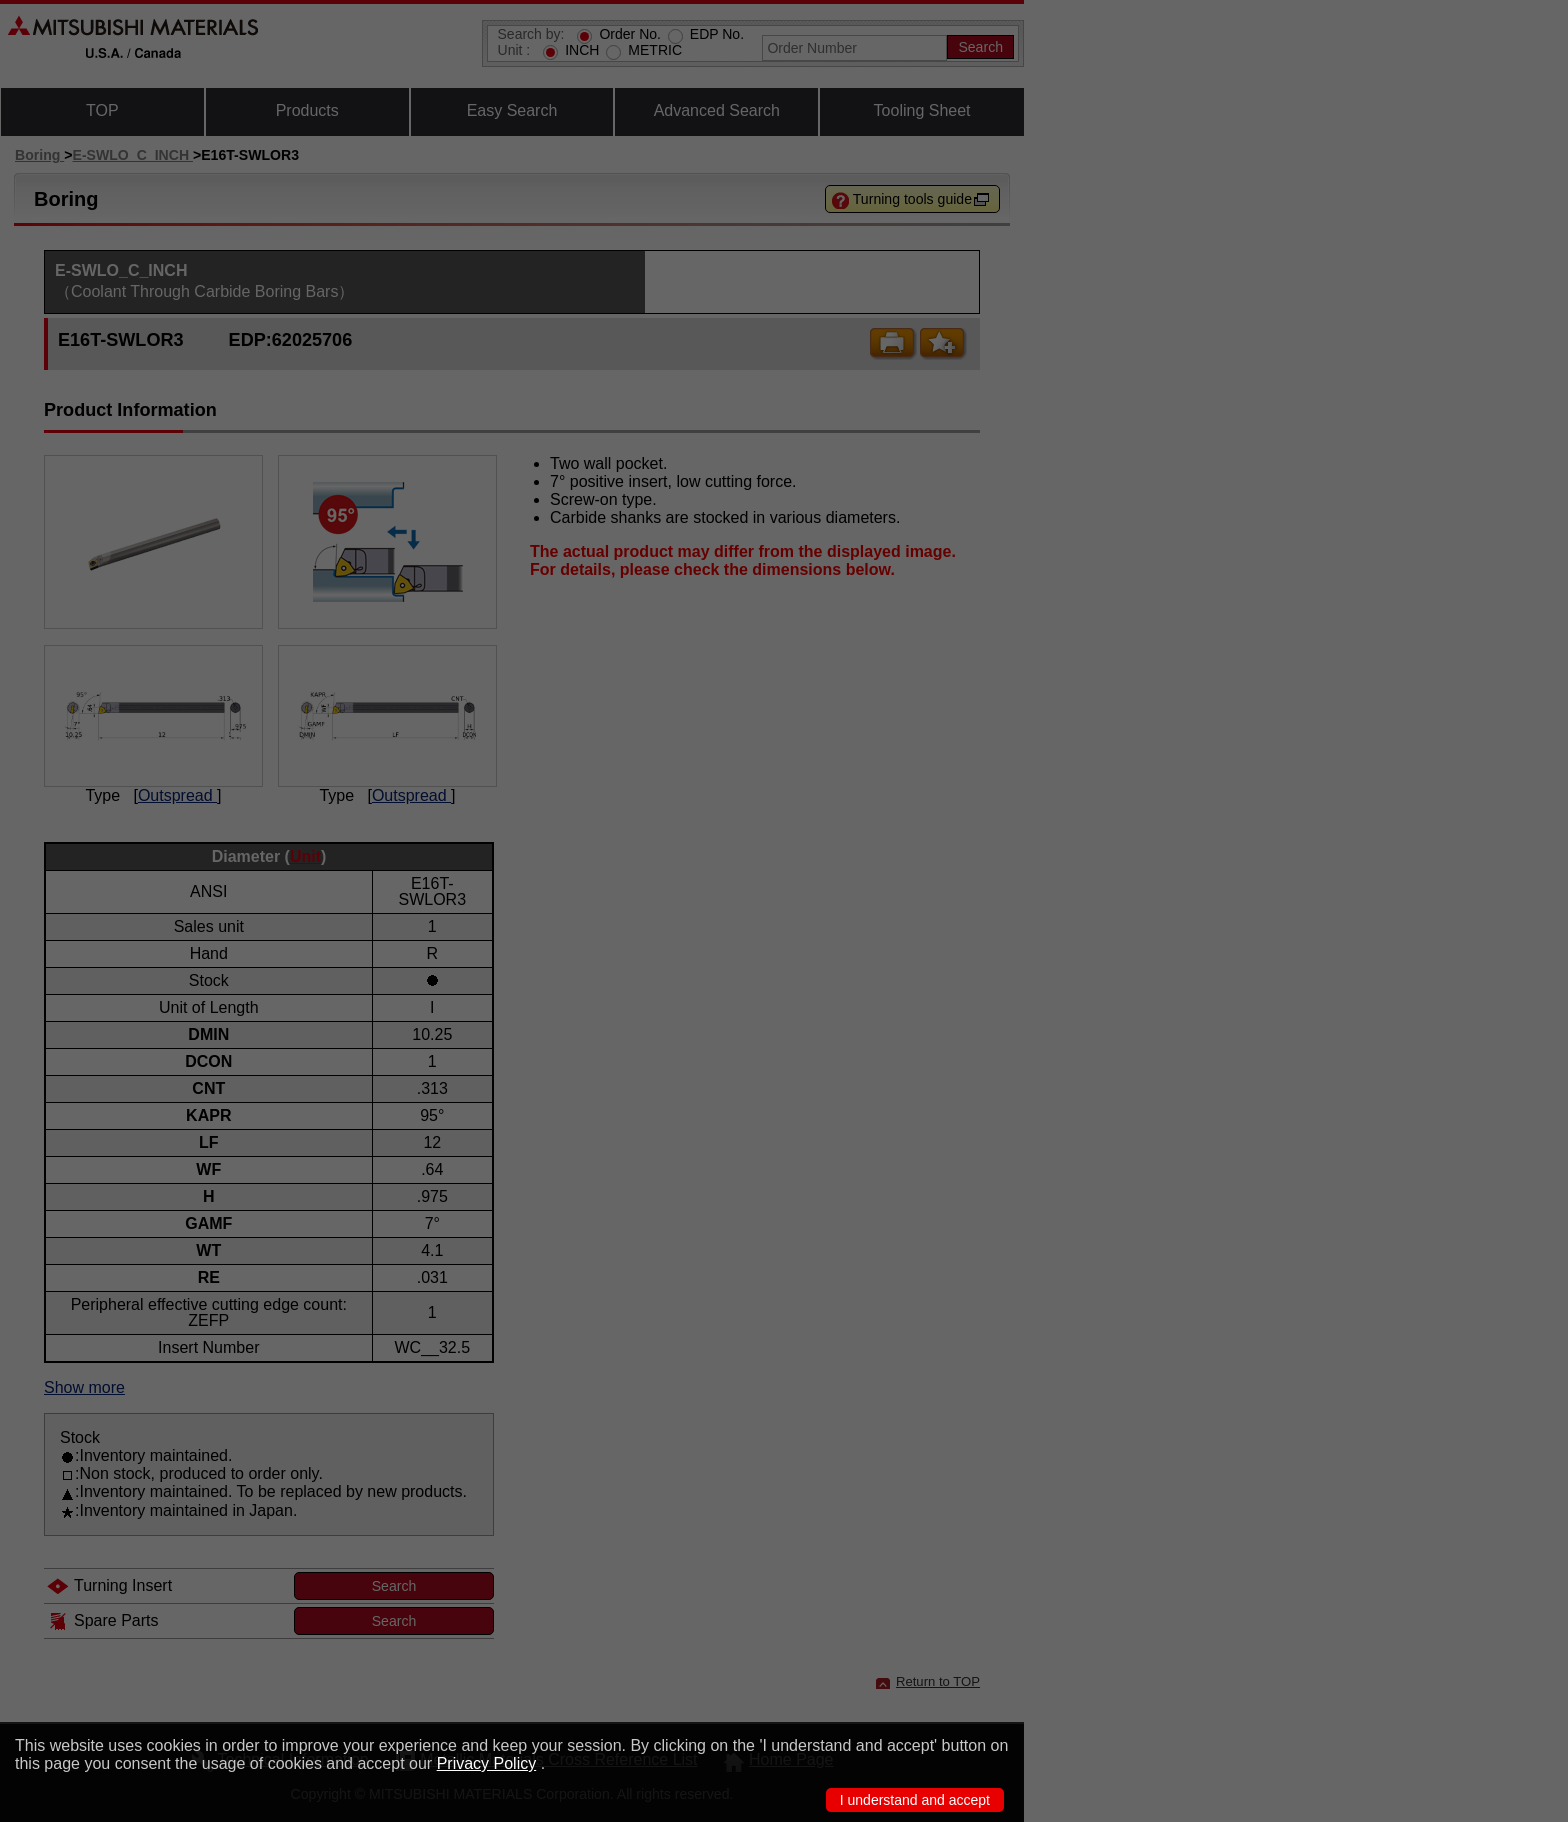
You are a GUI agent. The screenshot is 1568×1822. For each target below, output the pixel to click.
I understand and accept (915, 1800)
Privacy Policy (487, 1763)
